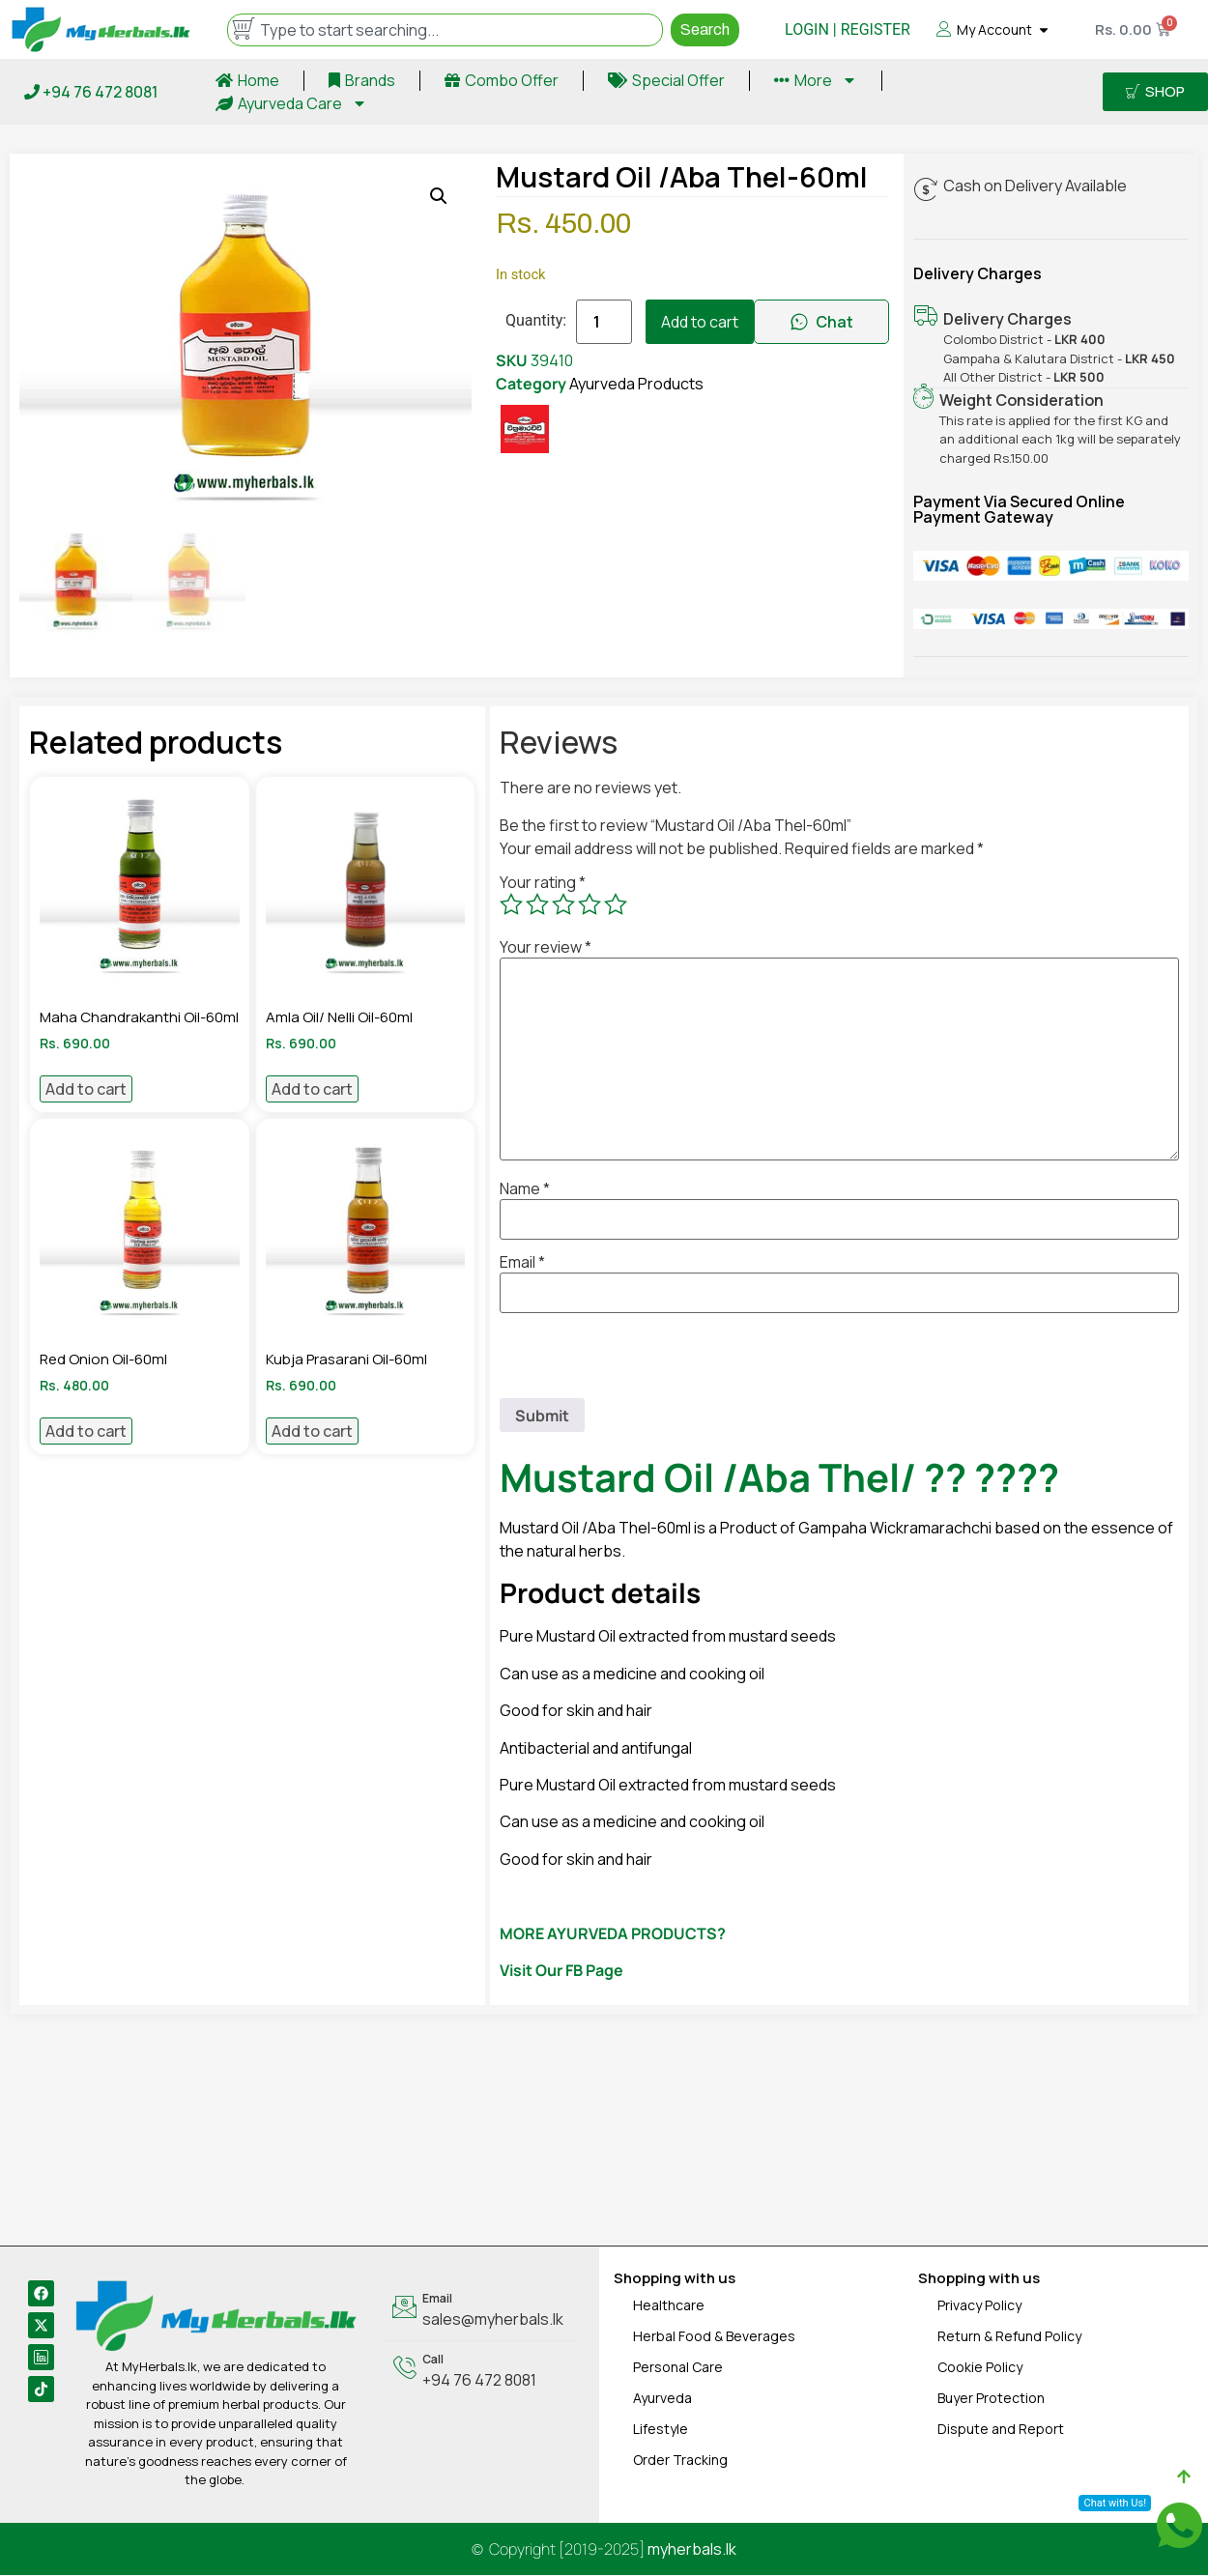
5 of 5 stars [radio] (615, 905)
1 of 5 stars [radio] (511, 905)
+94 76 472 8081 (91, 91)
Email (522, 1264)
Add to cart (699, 321)
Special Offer (666, 80)
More (815, 80)
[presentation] (646, 1361)
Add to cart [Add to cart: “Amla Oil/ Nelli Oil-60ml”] (312, 1091)
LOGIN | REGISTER (847, 29)
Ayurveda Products (636, 383)
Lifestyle (660, 2429)
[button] (438, 196)
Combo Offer (502, 80)
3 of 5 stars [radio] (563, 905)
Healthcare (669, 2306)
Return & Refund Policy (1009, 2337)
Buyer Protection (991, 2399)
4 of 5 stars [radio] (589, 905)
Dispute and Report (1000, 2429)
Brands (362, 80)
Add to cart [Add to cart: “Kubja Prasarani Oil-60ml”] (312, 1433)
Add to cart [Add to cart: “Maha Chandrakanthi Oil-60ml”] (86, 1091)
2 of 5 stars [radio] (537, 905)
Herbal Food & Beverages (714, 2337)
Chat (822, 321)
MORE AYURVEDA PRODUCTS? (613, 1934)
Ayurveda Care (291, 103)
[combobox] (445, 30)
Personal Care (678, 2368)
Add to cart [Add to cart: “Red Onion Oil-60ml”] (86, 1433)
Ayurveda (662, 2399)
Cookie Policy (979, 2368)
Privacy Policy (979, 2306)
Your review (545, 949)
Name (525, 1190)
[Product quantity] (604, 322)
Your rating (543, 884)
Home (247, 80)
